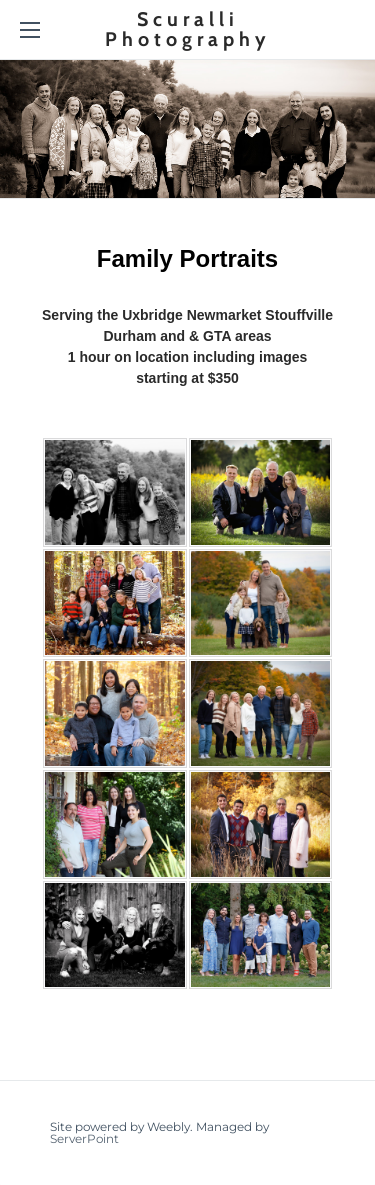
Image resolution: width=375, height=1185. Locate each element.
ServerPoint (84, 1138)
